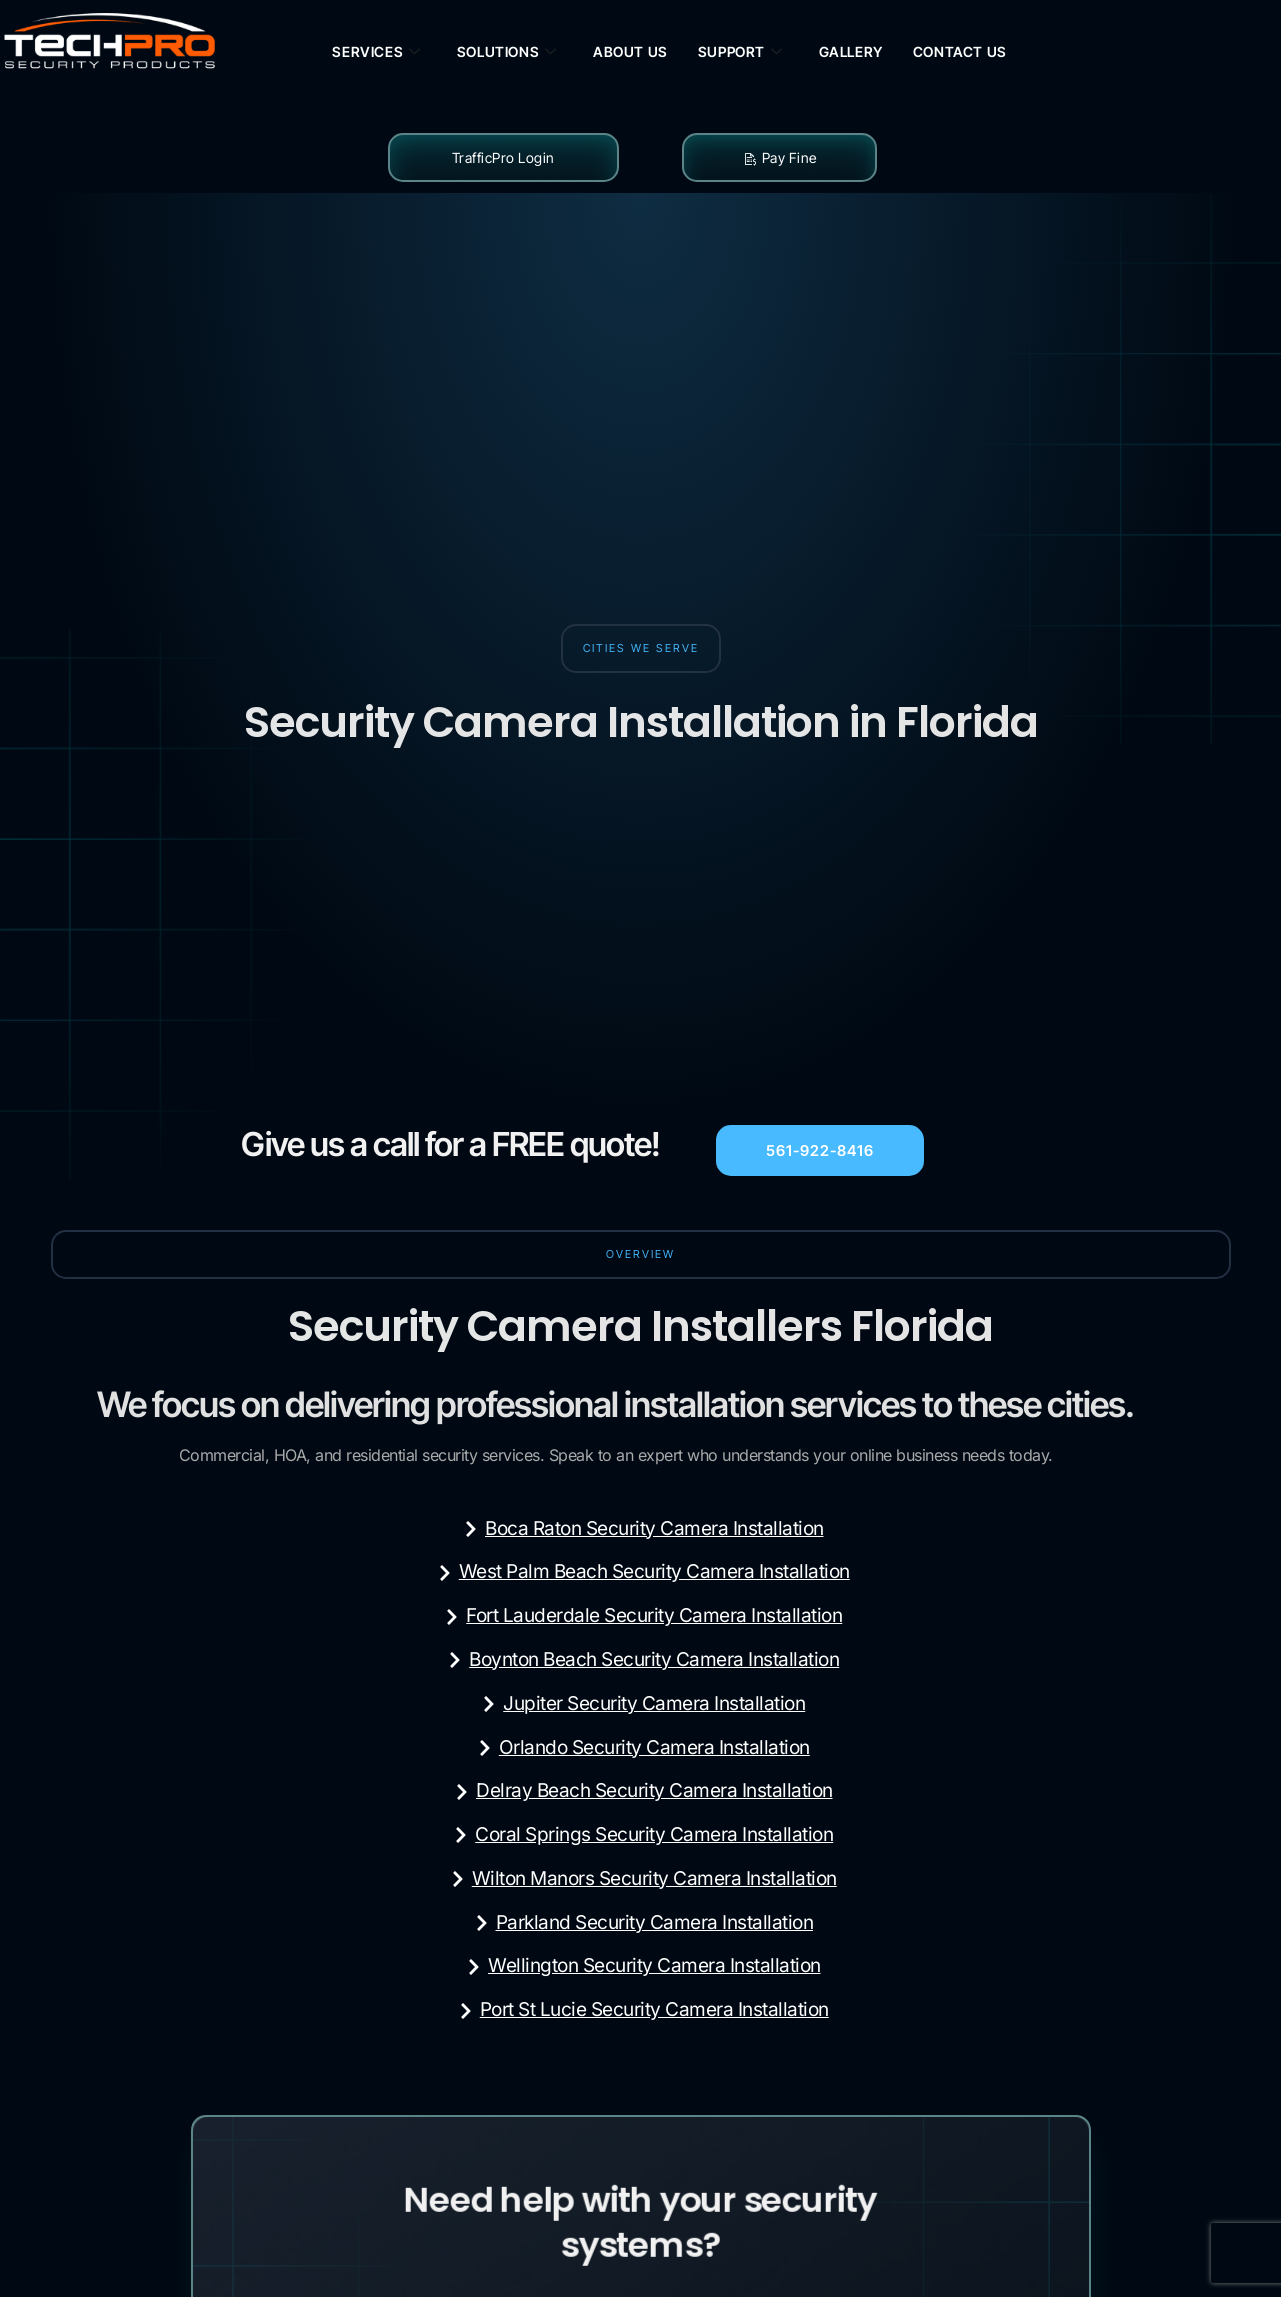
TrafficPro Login (503, 157)
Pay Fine (779, 157)
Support (740, 52)
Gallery (851, 51)
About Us (630, 51)
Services (376, 52)
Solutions (507, 52)
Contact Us (960, 51)
